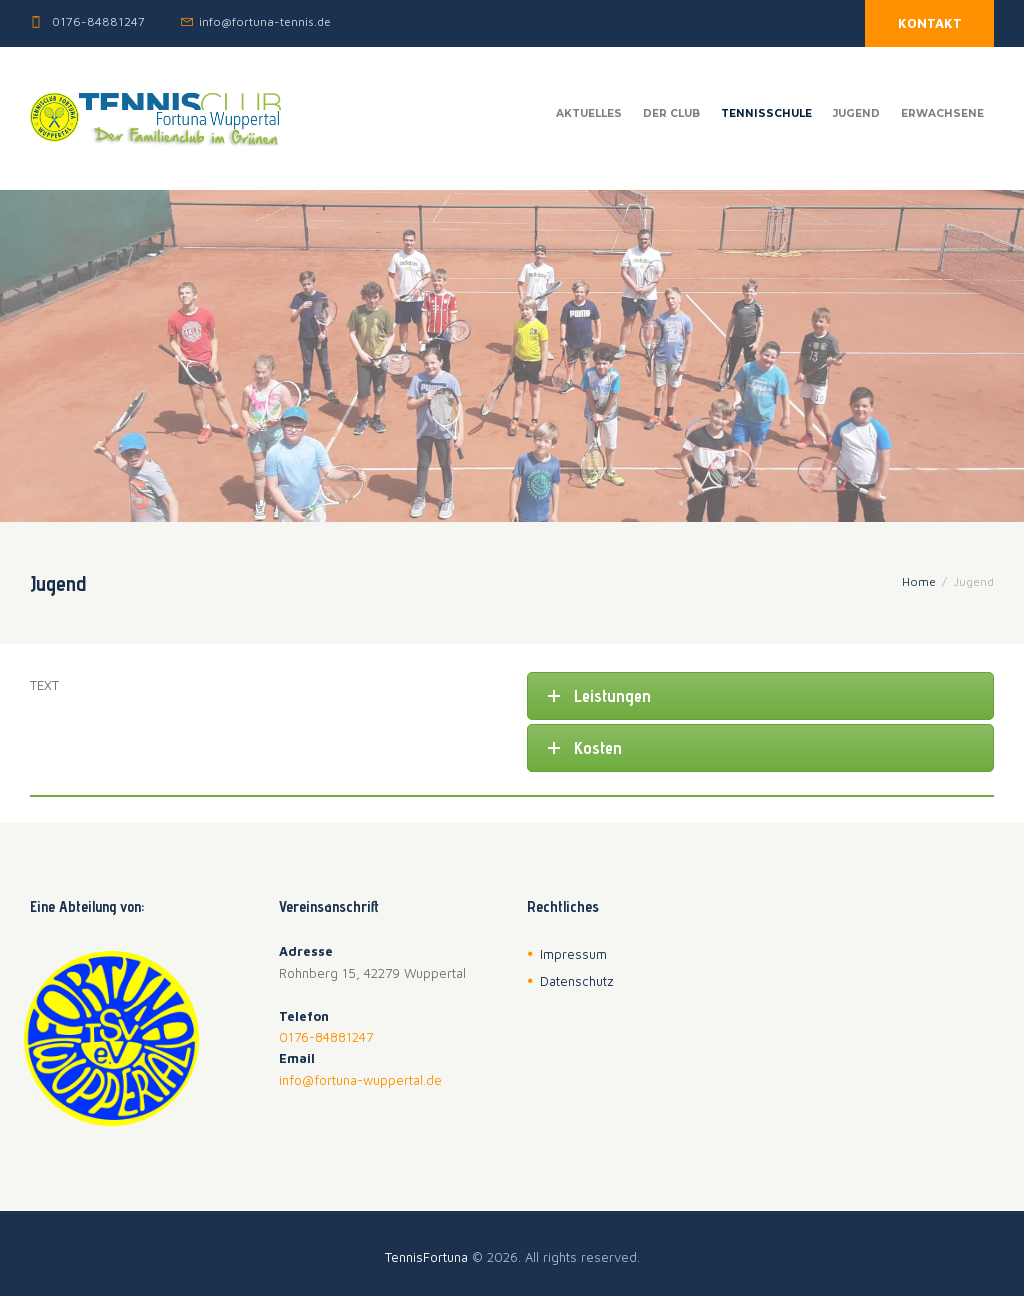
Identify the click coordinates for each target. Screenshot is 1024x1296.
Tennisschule (766, 113)
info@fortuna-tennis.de (265, 21)
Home (919, 581)
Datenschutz (577, 981)
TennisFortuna (426, 1257)
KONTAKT (930, 23)
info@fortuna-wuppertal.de (360, 1080)
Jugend (856, 113)
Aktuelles (589, 113)
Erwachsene (942, 113)
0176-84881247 (98, 21)
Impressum (573, 954)
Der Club (671, 113)
